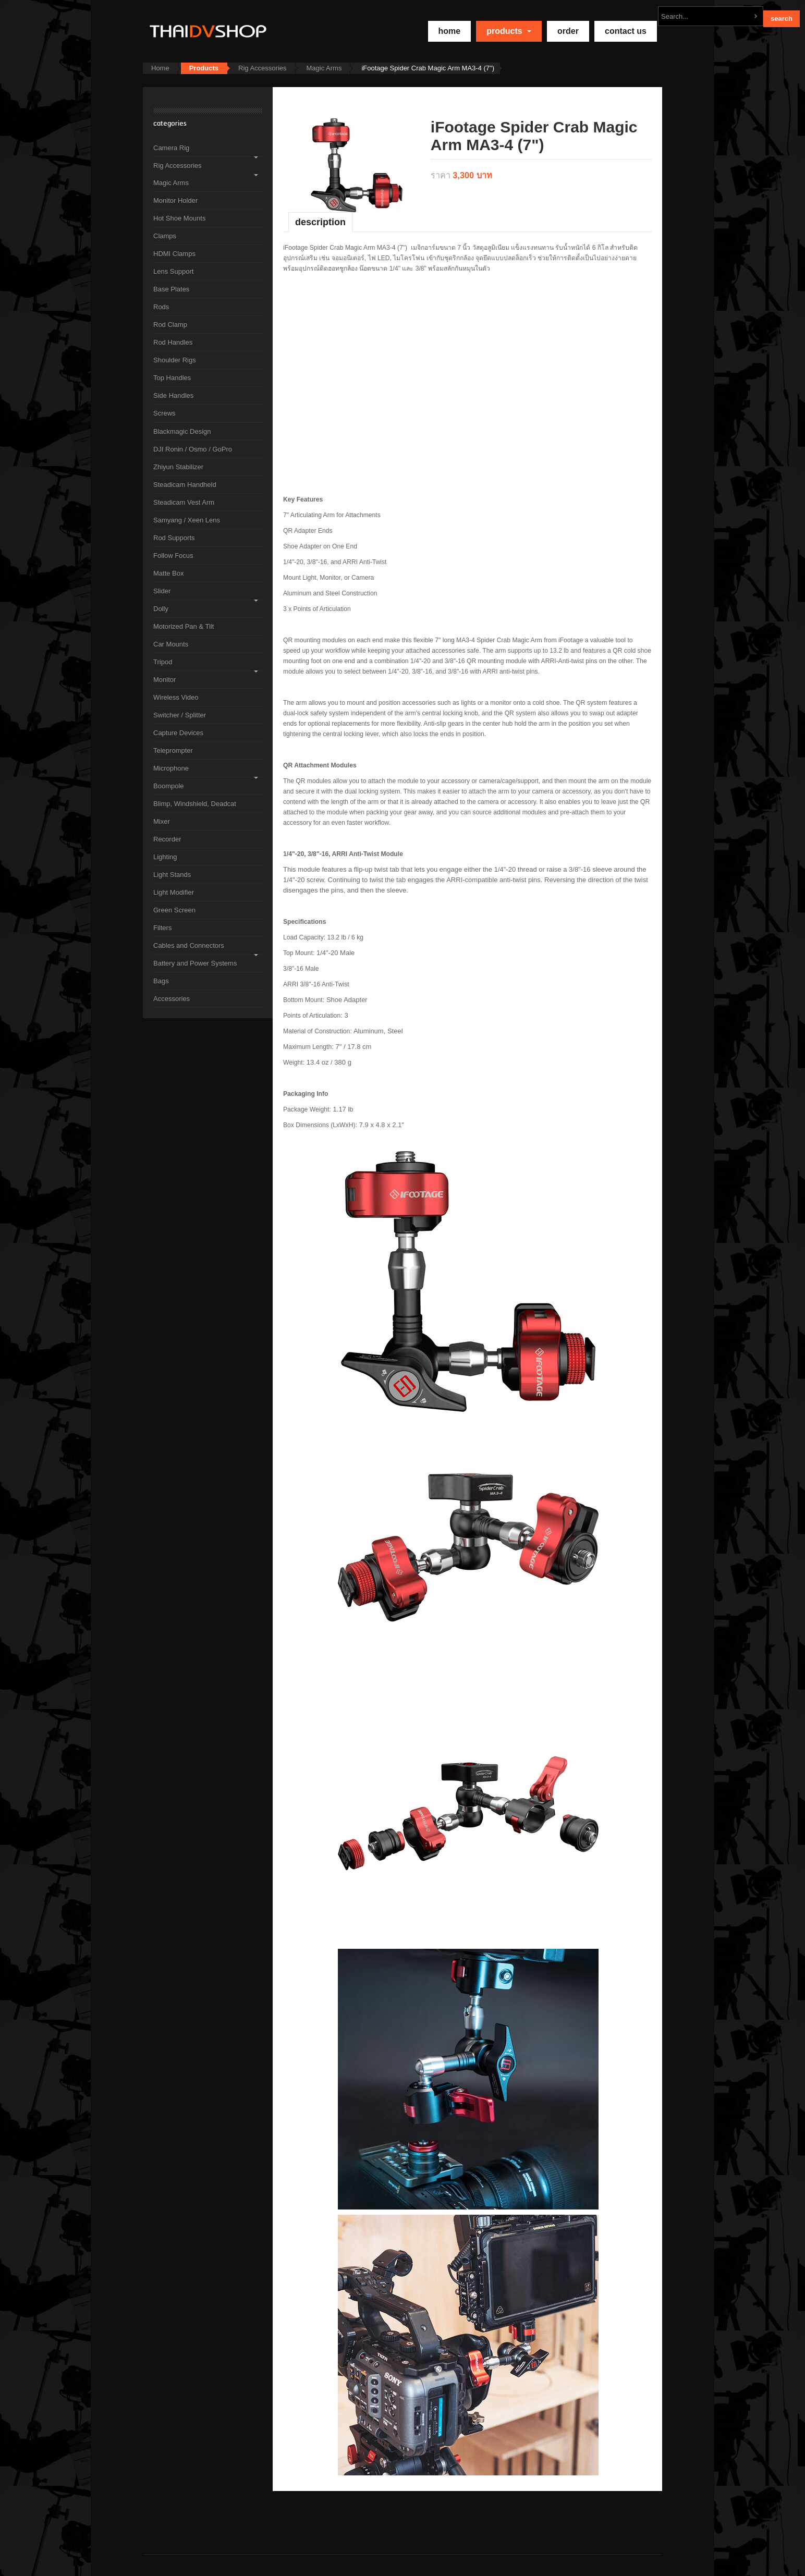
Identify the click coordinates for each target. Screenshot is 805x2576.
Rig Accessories (262, 68)
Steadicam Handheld (184, 485)
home (449, 31)
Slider (161, 591)
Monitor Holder (175, 200)
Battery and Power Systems (195, 963)
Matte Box (168, 573)
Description (320, 222)
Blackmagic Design (182, 431)
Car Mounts (170, 644)
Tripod (162, 662)
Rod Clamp (170, 324)
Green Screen (174, 910)
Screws (164, 413)
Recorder (167, 839)
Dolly (160, 609)
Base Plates (171, 289)
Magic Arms (324, 68)
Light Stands (172, 874)
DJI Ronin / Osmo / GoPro (192, 449)
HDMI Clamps (174, 254)
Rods (161, 307)
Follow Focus (173, 555)
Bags (161, 981)
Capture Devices (178, 733)
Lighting (165, 857)
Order (568, 31)
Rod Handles (172, 342)
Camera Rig (171, 148)
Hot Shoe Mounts (179, 218)
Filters (162, 928)
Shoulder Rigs (174, 360)
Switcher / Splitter (179, 715)
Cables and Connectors (188, 945)
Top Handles (172, 378)
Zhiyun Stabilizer (178, 467)
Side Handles (173, 395)
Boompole (168, 786)
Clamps (164, 236)
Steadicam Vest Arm (183, 502)
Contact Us (626, 31)
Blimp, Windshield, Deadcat (194, 804)
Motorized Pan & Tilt (183, 626)
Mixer (161, 821)
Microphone (171, 768)
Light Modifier (173, 892)
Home (160, 68)
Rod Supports (174, 538)
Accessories (171, 999)
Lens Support (173, 271)
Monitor (164, 679)
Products (508, 31)
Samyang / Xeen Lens (186, 520)
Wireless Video (175, 697)
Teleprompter (173, 750)
